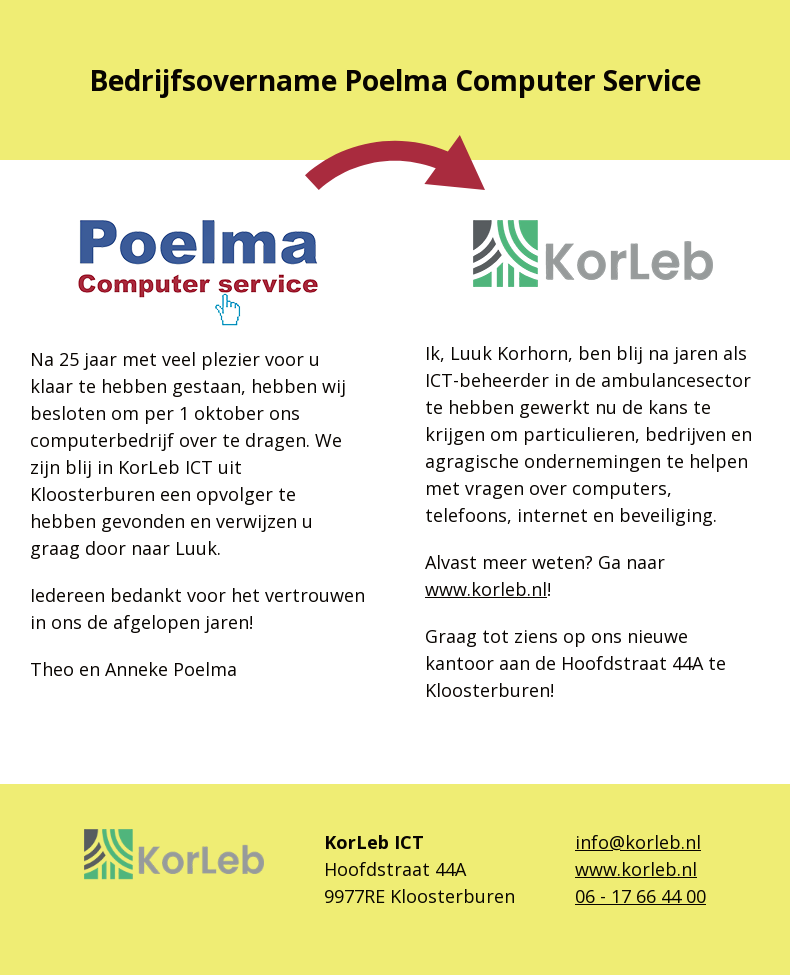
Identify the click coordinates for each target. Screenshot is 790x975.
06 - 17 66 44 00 (640, 896)
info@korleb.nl (638, 842)
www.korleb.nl (486, 589)
